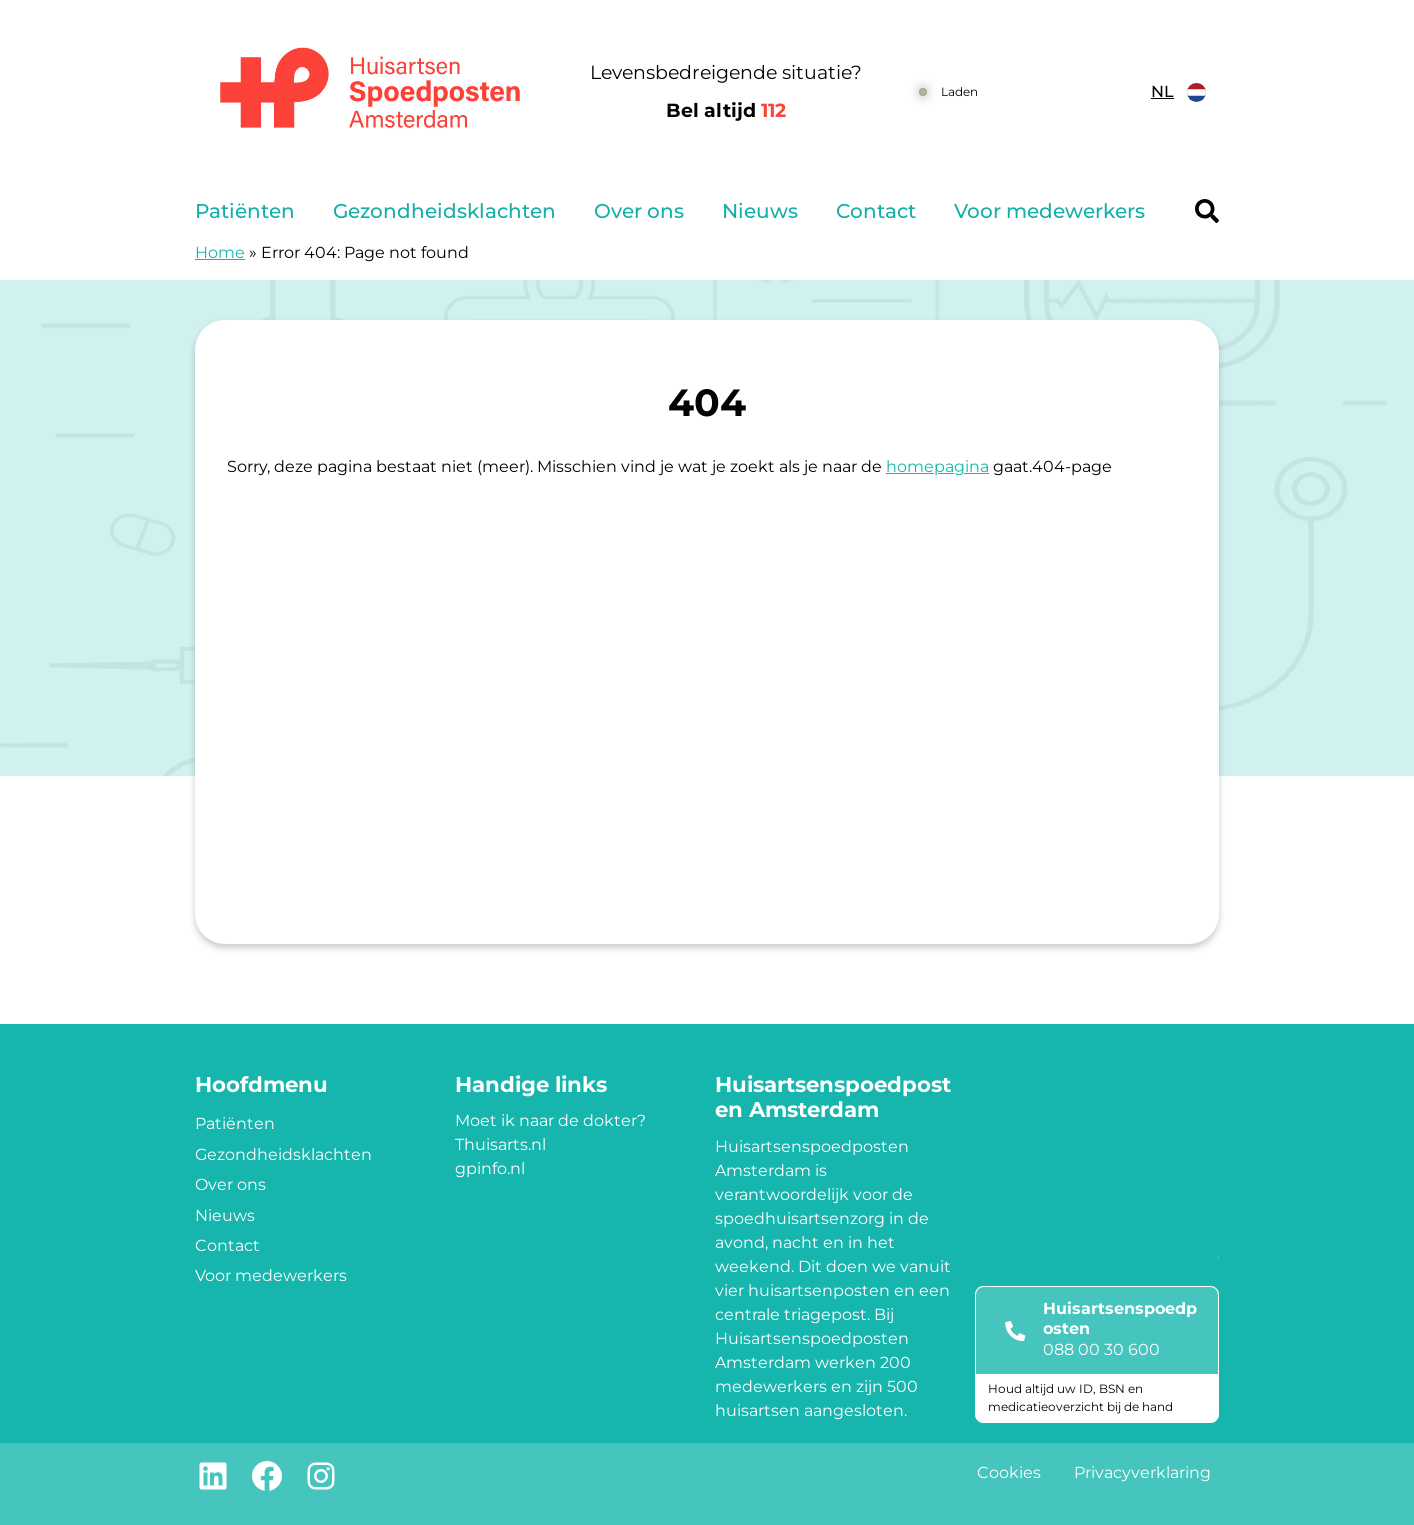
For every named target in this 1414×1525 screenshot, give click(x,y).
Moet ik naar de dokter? (550, 1120)
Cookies (1009, 1472)
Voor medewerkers (1049, 211)
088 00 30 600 (1101, 1349)
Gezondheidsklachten (444, 211)
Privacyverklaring (1142, 1472)
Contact (876, 211)
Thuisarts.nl (500, 1144)
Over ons (639, 211)
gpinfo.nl (490, 1168)
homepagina (937, 466)
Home (220, 252)
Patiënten (245, 211)
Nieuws (760, 211)
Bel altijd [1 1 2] (726, 110)
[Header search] (1207, 211)
